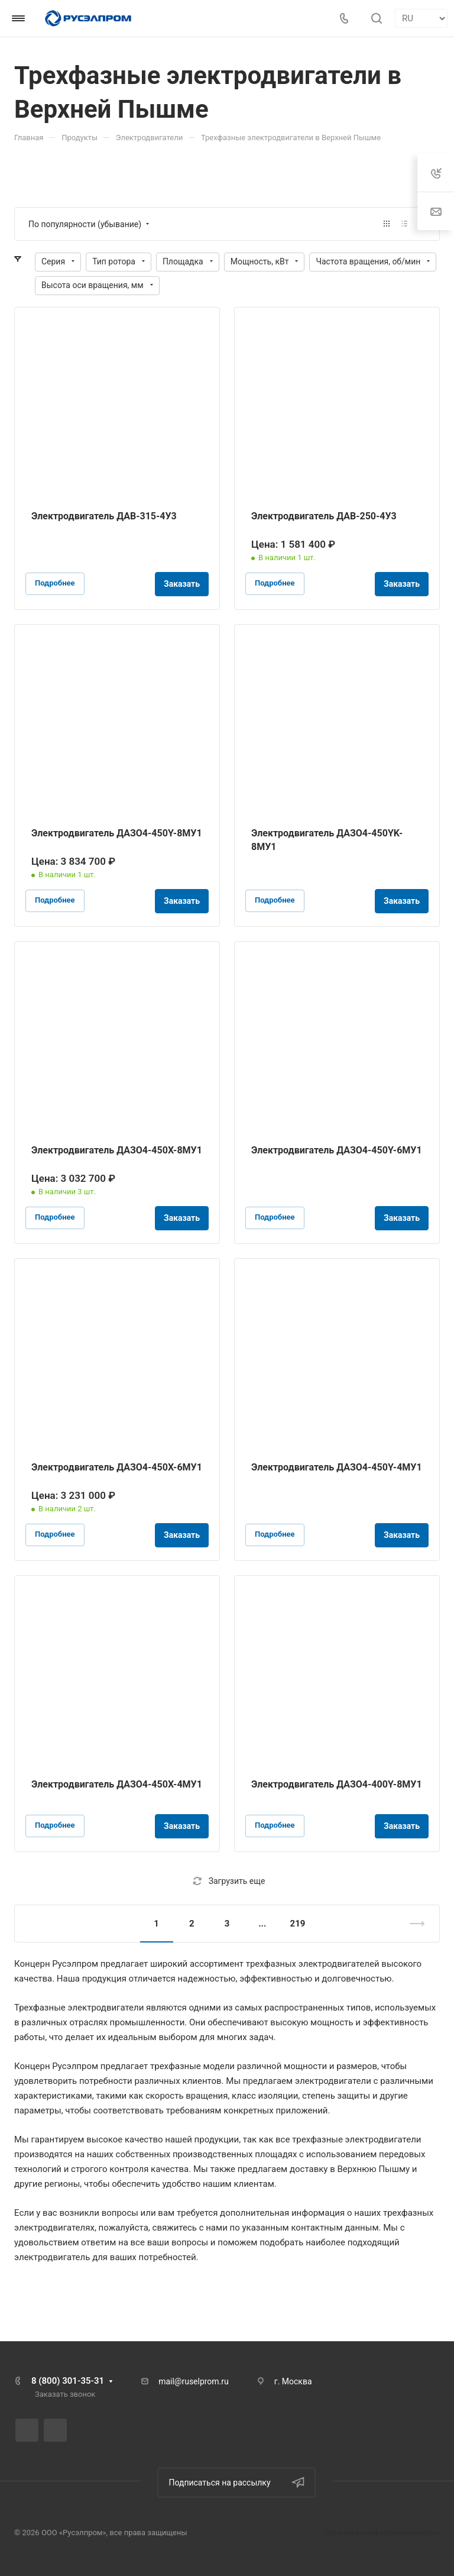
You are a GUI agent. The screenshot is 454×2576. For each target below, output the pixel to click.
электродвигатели (105, 2007)
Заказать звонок (65, 2394)
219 (298, 1923)
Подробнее (55, 582)
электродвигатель (52, 2257)
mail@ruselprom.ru (193, 2381)
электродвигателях (54, 2227)
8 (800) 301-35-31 (67, 2380)
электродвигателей (339, 1963)
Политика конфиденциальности (382, 2532)
